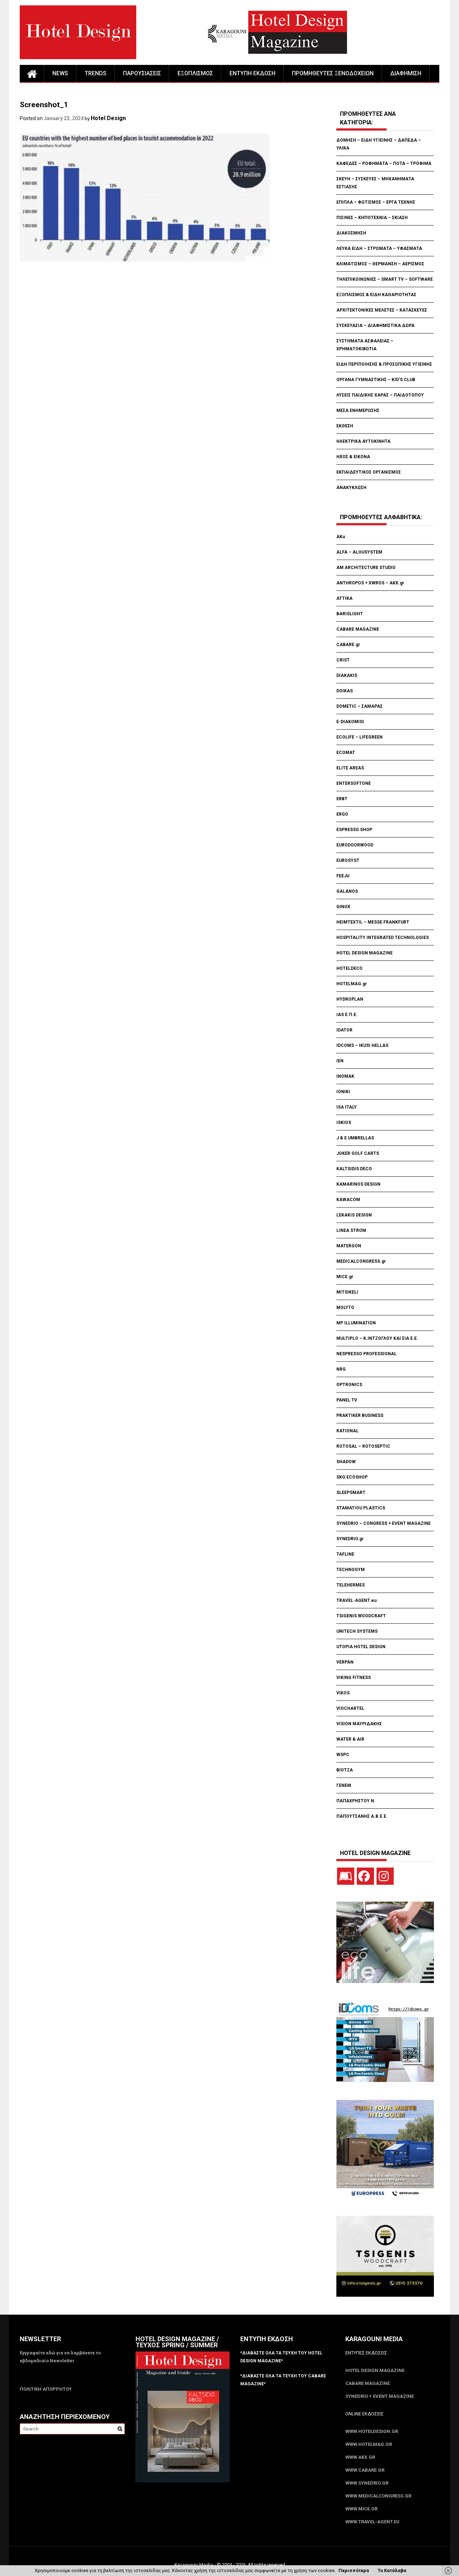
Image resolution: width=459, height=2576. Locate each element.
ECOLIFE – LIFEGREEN (359, 737)
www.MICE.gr (361, 2508)
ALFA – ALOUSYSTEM (359, 552)
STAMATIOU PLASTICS (360, 1507)
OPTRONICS (349, 1384)
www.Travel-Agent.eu (372, 2521)
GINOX (343, 906)
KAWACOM (348, 1199)
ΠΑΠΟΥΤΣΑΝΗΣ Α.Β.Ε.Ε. (362, 1816)
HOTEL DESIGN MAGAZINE (364, 952)
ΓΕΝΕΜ (343, 1785)
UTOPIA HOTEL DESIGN (360, 1646)
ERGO (342, 814)
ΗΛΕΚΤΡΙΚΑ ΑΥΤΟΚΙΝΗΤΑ (363, 441)
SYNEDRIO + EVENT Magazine (379, 2396)
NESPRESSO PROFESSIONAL (366, 1353)
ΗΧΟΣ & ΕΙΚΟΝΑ (353, 456)
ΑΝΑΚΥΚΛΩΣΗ (351, 487)
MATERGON (348, 1245)
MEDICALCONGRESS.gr (361, 1261)
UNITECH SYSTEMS (357, 1631)
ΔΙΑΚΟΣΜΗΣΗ (351, 233)
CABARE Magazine (367, 2383)
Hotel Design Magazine (374, 2370)
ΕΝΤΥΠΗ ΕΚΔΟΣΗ (252, 73)
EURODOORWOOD (354, 845)
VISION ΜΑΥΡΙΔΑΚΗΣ (359, 1723)
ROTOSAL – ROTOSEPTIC (363, 1446)
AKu (340, 536)
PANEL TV (346, 1400)
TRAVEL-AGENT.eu (356, 1600)
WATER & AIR (350, 1739)
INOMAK (345, 1076)
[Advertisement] (150, 307)
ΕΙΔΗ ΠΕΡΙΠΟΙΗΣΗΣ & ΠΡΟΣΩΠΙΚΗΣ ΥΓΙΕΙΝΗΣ (384, 364)
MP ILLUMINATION (356, 1322)
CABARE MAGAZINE (357, 629)
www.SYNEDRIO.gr (366, 2483)
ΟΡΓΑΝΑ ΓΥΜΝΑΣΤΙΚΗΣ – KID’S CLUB (375, 379)
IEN (340, 1060)
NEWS (60, 73)
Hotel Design (108, 118)
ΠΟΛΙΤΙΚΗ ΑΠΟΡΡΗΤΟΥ (46, 2389)
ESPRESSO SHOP (354, 829)
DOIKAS (344, 690)
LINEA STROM (351, 1230)
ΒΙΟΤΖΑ (345, 1770)
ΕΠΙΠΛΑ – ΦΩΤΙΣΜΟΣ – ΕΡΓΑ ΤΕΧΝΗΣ (375, 202)
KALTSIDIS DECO (354, 1168)
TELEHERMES (350, 1585)
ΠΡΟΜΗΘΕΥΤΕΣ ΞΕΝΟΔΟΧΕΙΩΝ (333, 73)
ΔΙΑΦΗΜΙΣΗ (405, 73)
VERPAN (345, 1662)
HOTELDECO (349, 968)
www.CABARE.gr (364, 2470)
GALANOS (347, 891)
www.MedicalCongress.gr (378, 2496)
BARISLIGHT (349, 613)
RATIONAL (347, 1430)
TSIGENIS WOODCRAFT (361, 1615)
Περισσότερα (354, 2570)
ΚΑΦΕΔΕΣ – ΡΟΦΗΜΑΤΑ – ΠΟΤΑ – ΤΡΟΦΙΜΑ (383, 163)
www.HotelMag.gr (368, 2444)
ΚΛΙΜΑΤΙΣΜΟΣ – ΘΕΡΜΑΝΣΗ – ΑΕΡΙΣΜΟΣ (380, 263)
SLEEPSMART (350, 1492)
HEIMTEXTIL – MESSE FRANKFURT (372, 922)
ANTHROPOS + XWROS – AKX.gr (370, 582)
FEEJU (342, 875)
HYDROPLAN (349, 999)
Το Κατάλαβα (392, 2570)
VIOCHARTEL (350, 1708)
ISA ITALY (346, 1107)
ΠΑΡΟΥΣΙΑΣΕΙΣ (142, 73)
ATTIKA (344, 598)
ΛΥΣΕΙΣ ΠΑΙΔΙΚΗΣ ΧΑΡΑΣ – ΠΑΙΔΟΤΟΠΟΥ (380, 395)
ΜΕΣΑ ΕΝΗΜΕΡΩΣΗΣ (357, 410)
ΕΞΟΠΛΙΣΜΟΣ (195, 73)
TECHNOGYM (350, 1569)
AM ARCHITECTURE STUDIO (366, 567)
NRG (341, 1369)
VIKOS (343, 1692)
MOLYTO (345, 1307)
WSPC (342, 1754)
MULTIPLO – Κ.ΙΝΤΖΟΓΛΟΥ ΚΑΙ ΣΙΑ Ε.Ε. (377, 1338)
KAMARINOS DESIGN (358, 1184)
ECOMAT (345, 752)
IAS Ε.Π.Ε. (347, 1014)
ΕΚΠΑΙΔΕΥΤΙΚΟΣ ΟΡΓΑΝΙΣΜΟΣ (368, 472)
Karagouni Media (194, 2564)
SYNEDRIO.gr (350, 1538)
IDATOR (344, 1030)
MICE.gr (344, 1276)
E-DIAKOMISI (350, 721)
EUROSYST (347, 860)
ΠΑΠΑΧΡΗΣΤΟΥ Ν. (356, 1800)
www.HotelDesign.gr (371, 2431)
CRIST (343, 660)
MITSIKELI (347, 1292)
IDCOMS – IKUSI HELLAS (362, 1045)
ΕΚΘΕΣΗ (344, 425)
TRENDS (96, 73)
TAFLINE (345, 1554)
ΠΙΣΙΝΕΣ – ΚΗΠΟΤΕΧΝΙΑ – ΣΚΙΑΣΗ (372, 217)
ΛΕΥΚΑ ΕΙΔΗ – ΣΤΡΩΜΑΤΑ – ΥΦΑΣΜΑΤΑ (379, 248)
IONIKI (343, 1091)
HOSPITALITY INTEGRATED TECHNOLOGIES (382, 937)
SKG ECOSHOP (352, 1477)
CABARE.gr (348, 644)
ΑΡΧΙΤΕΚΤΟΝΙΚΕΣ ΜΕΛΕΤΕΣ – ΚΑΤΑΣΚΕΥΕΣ (381, 310)
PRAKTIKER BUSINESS (359, 1415)
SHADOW (346, 1461)
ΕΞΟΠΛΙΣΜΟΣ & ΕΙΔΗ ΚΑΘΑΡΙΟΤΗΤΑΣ (376, 294)
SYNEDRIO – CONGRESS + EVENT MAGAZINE (383, 1523)
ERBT (341, 798)
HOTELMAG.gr (351, 983)
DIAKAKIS (346, 675)
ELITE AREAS (350, 767)
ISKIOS (343, 1122)
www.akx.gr (360, 2457)
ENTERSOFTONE (353, 783)
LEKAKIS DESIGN (354, 1215)
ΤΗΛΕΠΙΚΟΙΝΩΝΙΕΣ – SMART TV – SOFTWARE (384, 279)
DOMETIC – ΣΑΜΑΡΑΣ (359, 706)
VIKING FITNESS (353, 1677)
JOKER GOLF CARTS (357, 1153)
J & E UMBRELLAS (355, 1137)
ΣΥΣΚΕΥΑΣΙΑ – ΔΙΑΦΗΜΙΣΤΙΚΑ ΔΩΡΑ (375, 325)
